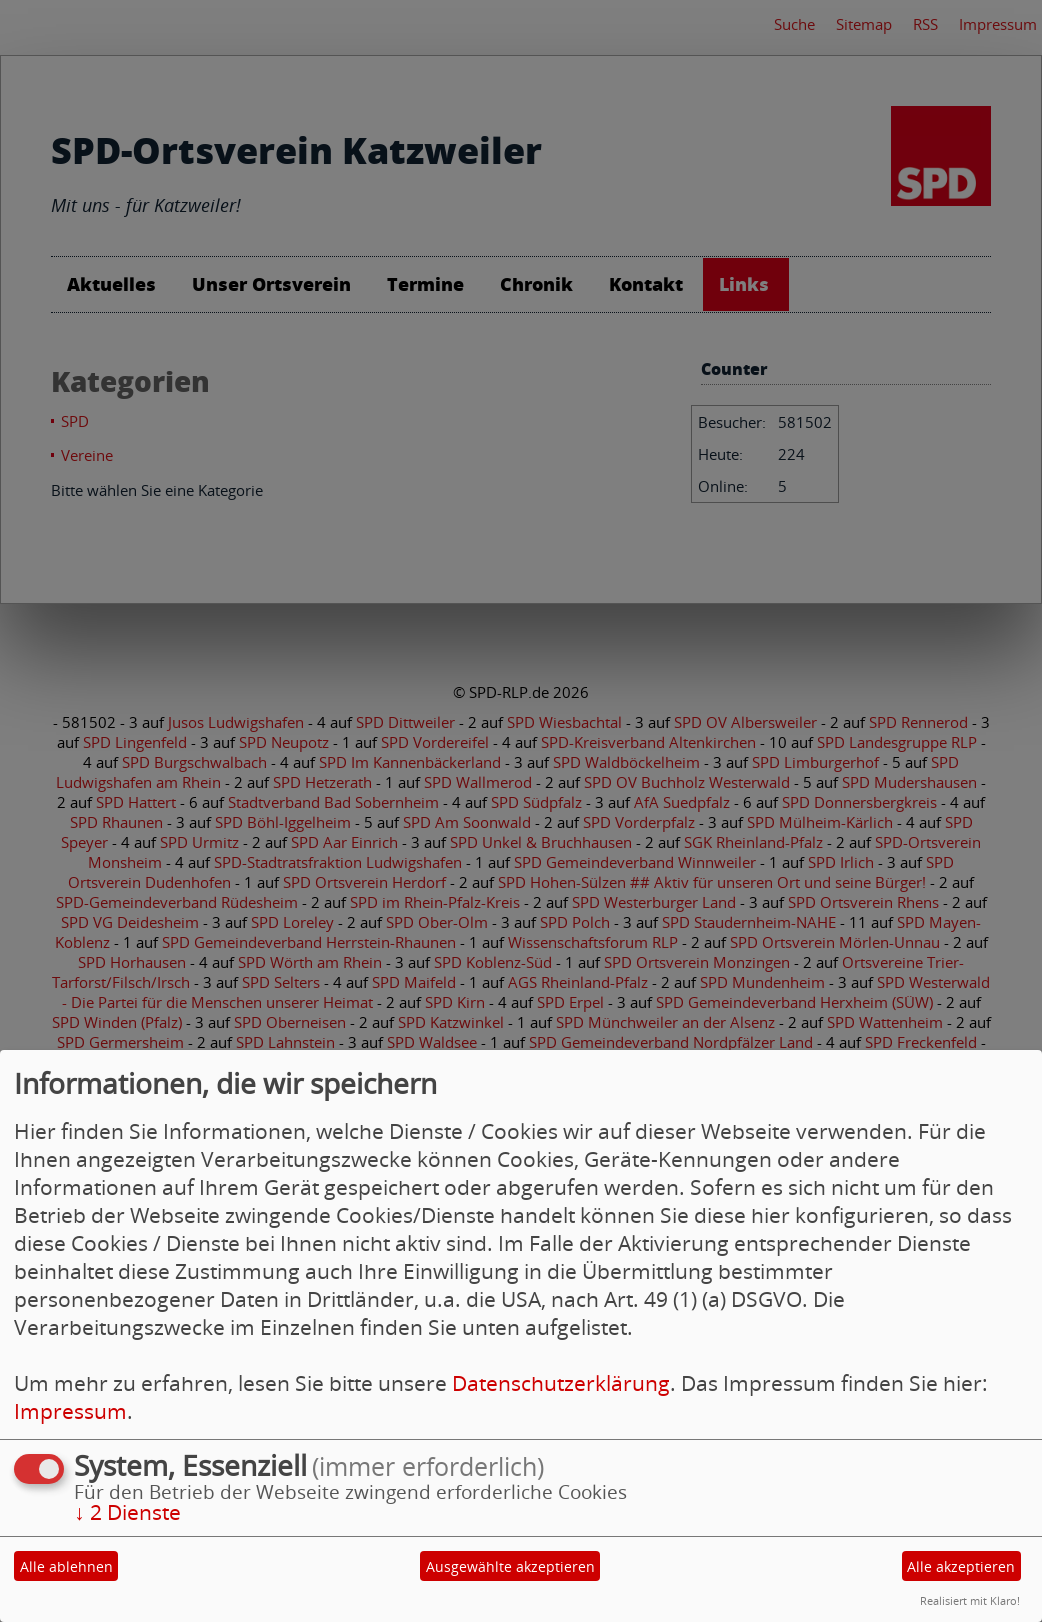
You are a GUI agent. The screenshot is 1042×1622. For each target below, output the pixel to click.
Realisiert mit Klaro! (970, 1600)
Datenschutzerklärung (561, 1383)
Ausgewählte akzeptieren (510, 1566)
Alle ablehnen (66, 1566)
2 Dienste (127, 1512)
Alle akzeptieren (961, 1566)
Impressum (70, 1411)
